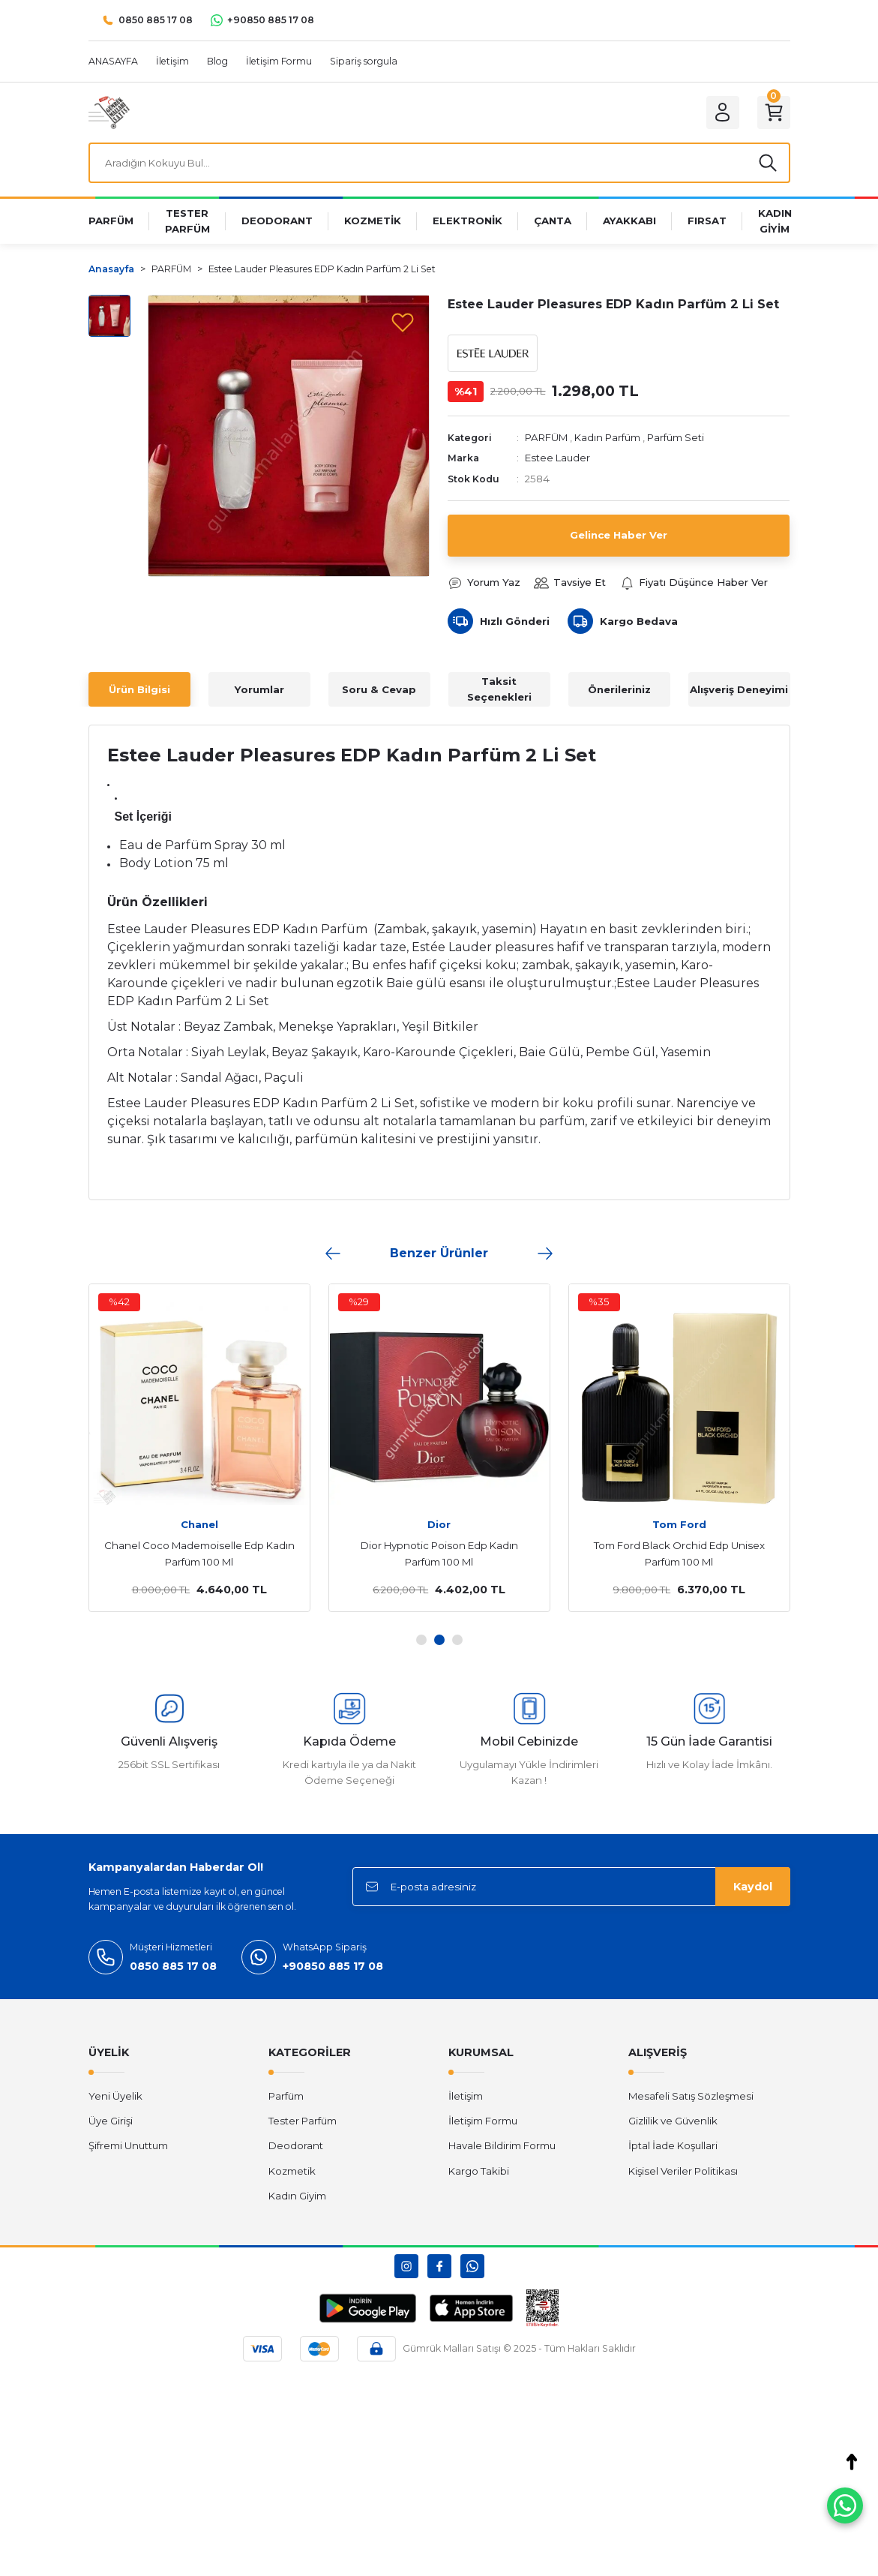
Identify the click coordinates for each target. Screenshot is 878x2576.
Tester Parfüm (302, 2121)
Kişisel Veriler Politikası (683, 2171)
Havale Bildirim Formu (502, 2145)
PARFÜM (546, 437)
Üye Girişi (110, 2121)
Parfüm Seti (675, 437)
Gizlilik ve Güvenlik (673, 2121)
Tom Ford (679, 1524)
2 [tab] (439, 1640)
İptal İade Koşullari (673, 2145)
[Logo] (109, 112)
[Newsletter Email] (571, 1886)
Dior (439, 1524)
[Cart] (773, 112)
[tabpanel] (199, 1447)
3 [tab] (457, 1640)
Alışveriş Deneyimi (739, 689)
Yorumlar (259, 689)
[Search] (439, 163)
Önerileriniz (619, 689)
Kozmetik (292, 2171)
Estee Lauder (557, 458)
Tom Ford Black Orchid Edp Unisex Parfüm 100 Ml (679, 1553)
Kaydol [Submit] (752, 1886)
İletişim (465, 2096)
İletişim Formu (482, 2121)
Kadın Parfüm (607, 437)
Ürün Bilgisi (139, 689)
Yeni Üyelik (115, 2096)
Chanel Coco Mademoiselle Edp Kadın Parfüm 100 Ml (199, 1553)
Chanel (199, 1524)
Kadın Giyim (297, 2196)
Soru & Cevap (379, 689)
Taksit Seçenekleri (499, 689)
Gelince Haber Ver (618, 535)
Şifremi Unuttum (128, 2145)
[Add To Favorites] (402, 321)
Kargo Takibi (478, 2171)
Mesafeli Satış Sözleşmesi (691, 2096)
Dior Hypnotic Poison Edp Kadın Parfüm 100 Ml (439, 1553)
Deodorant (295, 2145)
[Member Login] (722, 112)
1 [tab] (421, 1640)
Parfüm (286, 2096)
